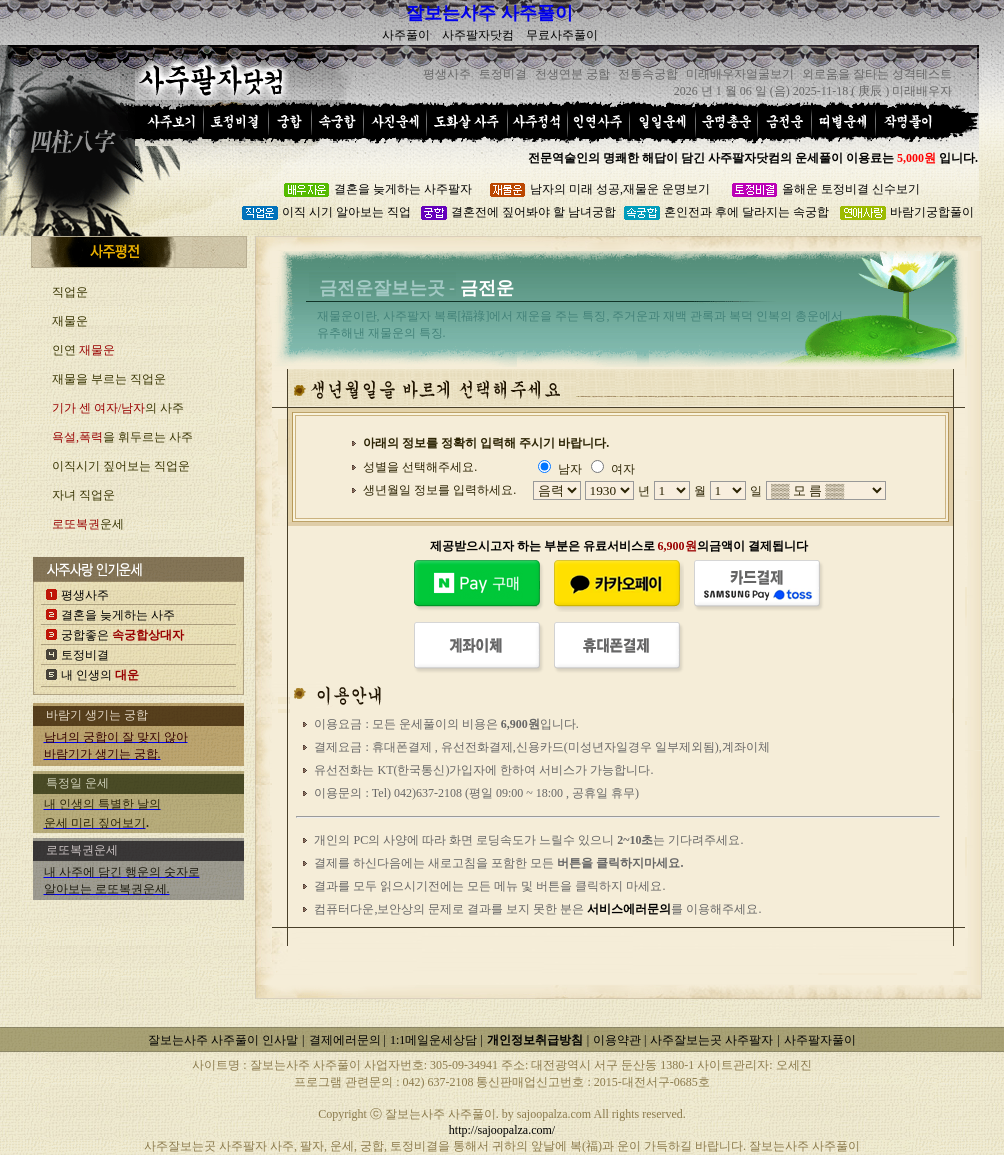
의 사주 (118, 408)
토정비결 (85, 655)
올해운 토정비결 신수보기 (851, 189)
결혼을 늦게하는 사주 (118, 615)
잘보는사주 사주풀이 (489, 13)
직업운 (70, 292)
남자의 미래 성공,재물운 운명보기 (620, 189)
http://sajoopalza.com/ (502, 1130)
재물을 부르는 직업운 (109, 379)
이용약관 (618, 1040)
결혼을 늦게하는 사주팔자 (403, 189)
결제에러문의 (346, 1040)
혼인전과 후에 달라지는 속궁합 (746, 212)
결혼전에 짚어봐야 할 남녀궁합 (533, 212)
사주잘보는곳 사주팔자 (711, 1040)
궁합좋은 (122, 635)
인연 (83, 350)
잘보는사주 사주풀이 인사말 (223, 1040)
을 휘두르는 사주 (122, 437)
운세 (88, 524)
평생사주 (85, 595)
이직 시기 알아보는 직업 (346, 212)
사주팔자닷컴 (478, 35)
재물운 (70, 321)
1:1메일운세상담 (435, 1040)
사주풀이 (406, 35)
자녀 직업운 (83, 495)
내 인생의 (100, 675)
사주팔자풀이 (820, 1040)
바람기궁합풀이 (932, 212)
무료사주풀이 (562, 35)
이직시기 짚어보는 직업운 (121, 466)
